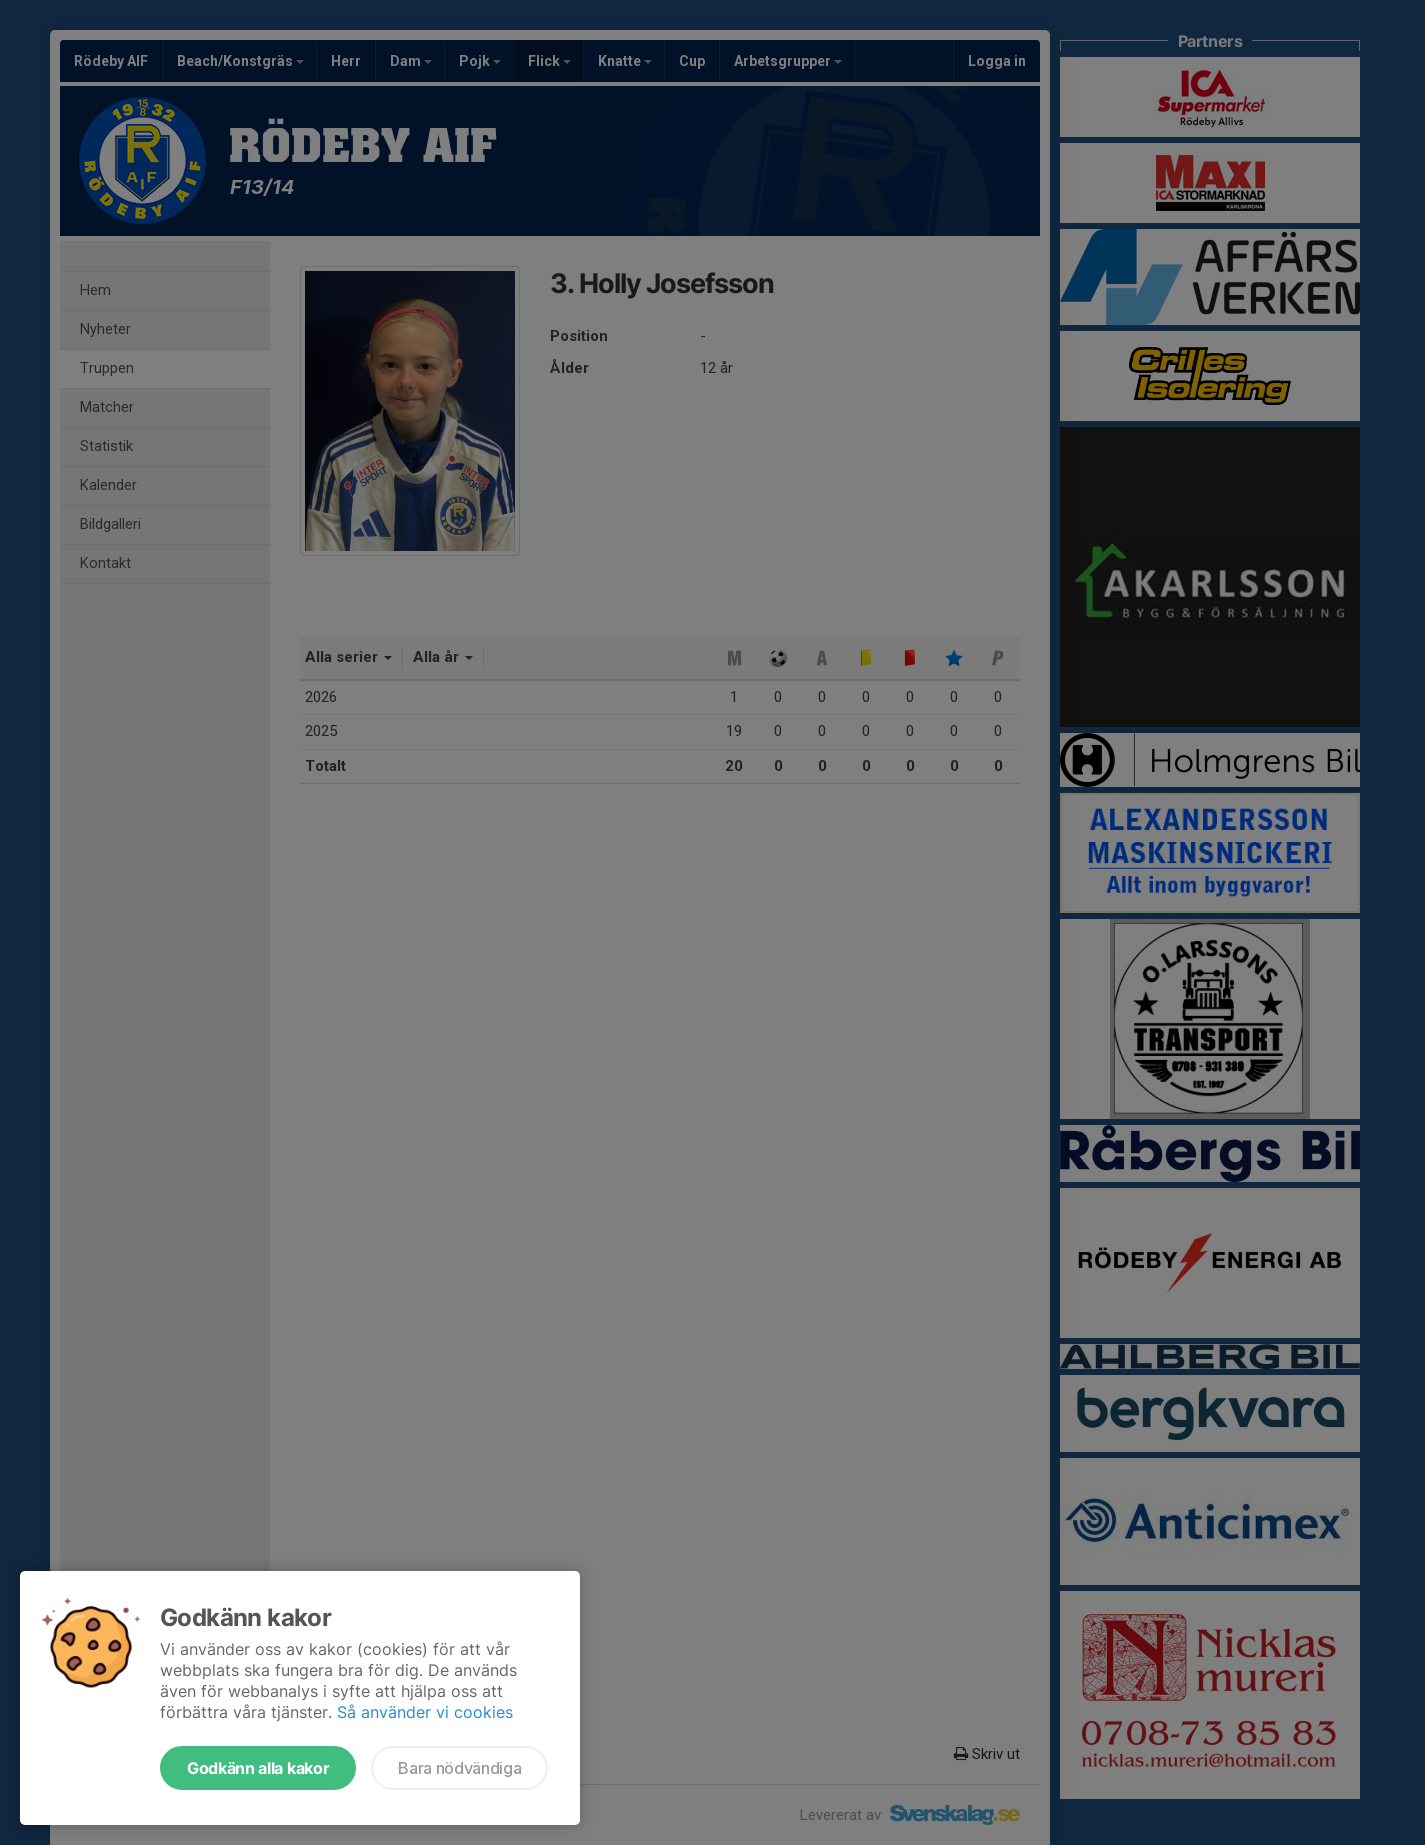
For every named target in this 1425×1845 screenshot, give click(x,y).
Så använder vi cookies (425, 1712)
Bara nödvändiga (459, 1768)
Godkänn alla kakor (258, 1768)
